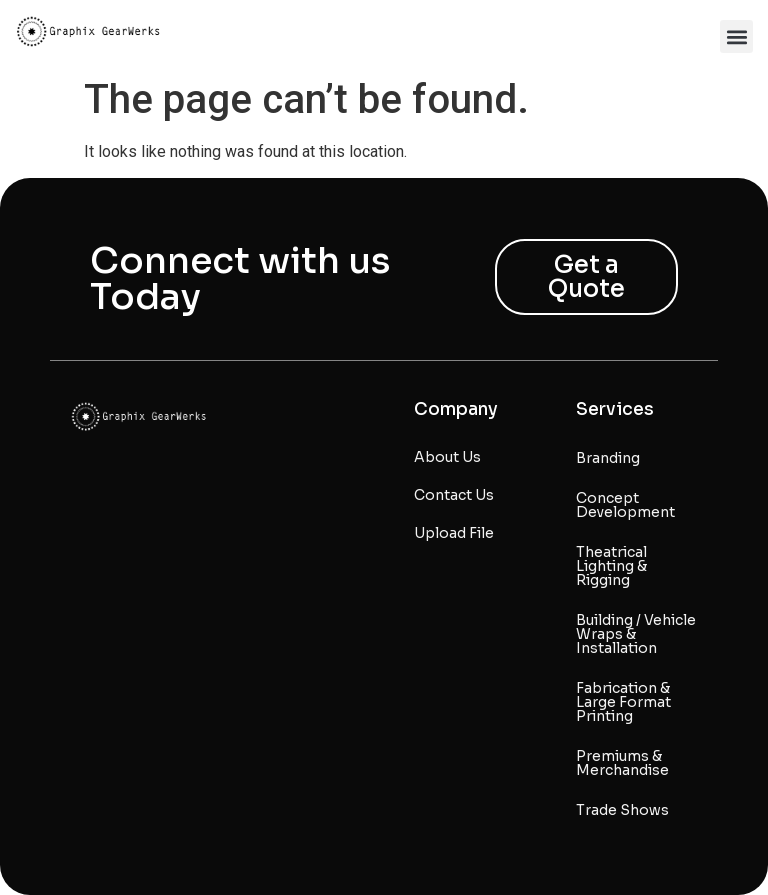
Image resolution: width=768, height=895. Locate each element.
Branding (608, 458)
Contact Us (454, 495)
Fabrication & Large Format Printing (623, 702)
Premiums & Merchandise (622, 763)
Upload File (454, 533)
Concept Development (625, 505)
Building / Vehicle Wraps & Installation (636, 634)
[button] (736, 36)
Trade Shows (622, 810)
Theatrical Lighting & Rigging (611, 566)
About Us (447, 457)
